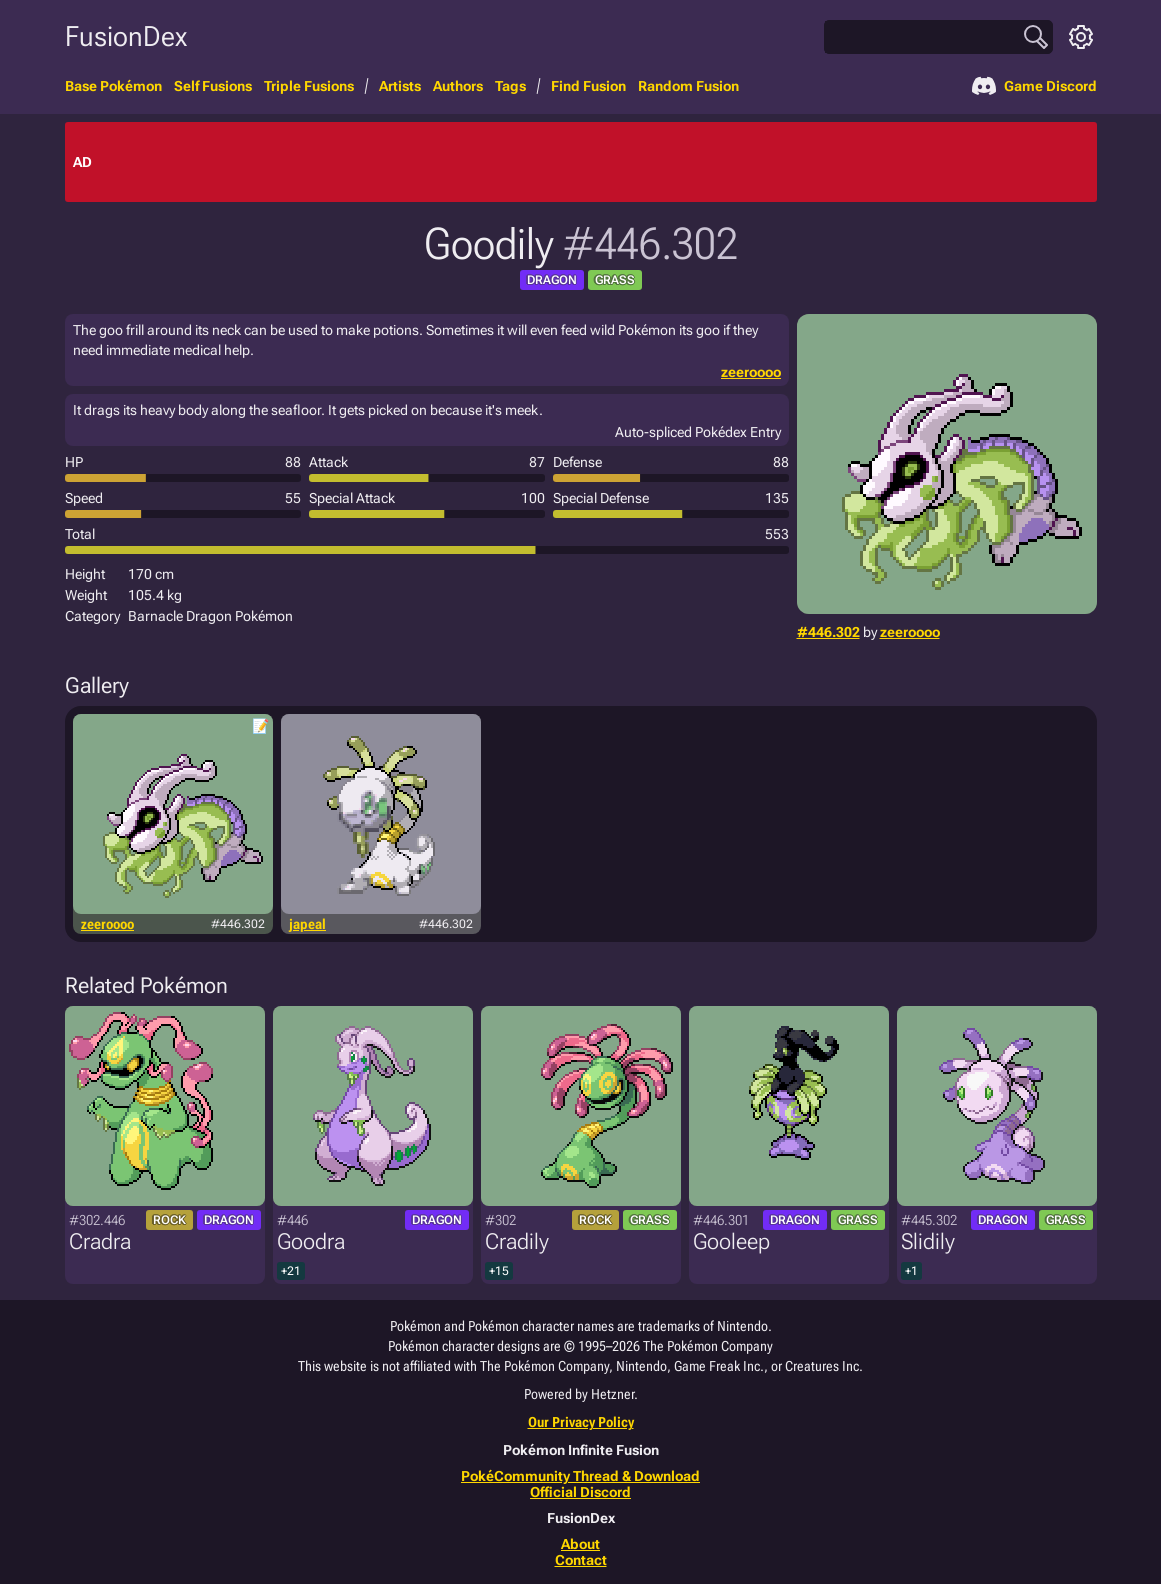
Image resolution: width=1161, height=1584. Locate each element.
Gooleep (731, 1241)
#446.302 (828, 632)
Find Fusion (588, 86)
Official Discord (580, 1492)
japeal (307, 924)
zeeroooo (910, 632)
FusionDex (126, 36)
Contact (581, 1560)
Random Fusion (688, 86)
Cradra (100, 1241)
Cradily (517, 1241)
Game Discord (1034, 86)
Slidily (928, 1241)
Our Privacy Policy (581, 1422)
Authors (458, 86)
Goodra (311, 1241)
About (580, 1544)
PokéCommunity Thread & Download (580, 1476)
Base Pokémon (113, 86)
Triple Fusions (309, 86)
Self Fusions (213, 86)
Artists (400, 86)
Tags (510, 86)
